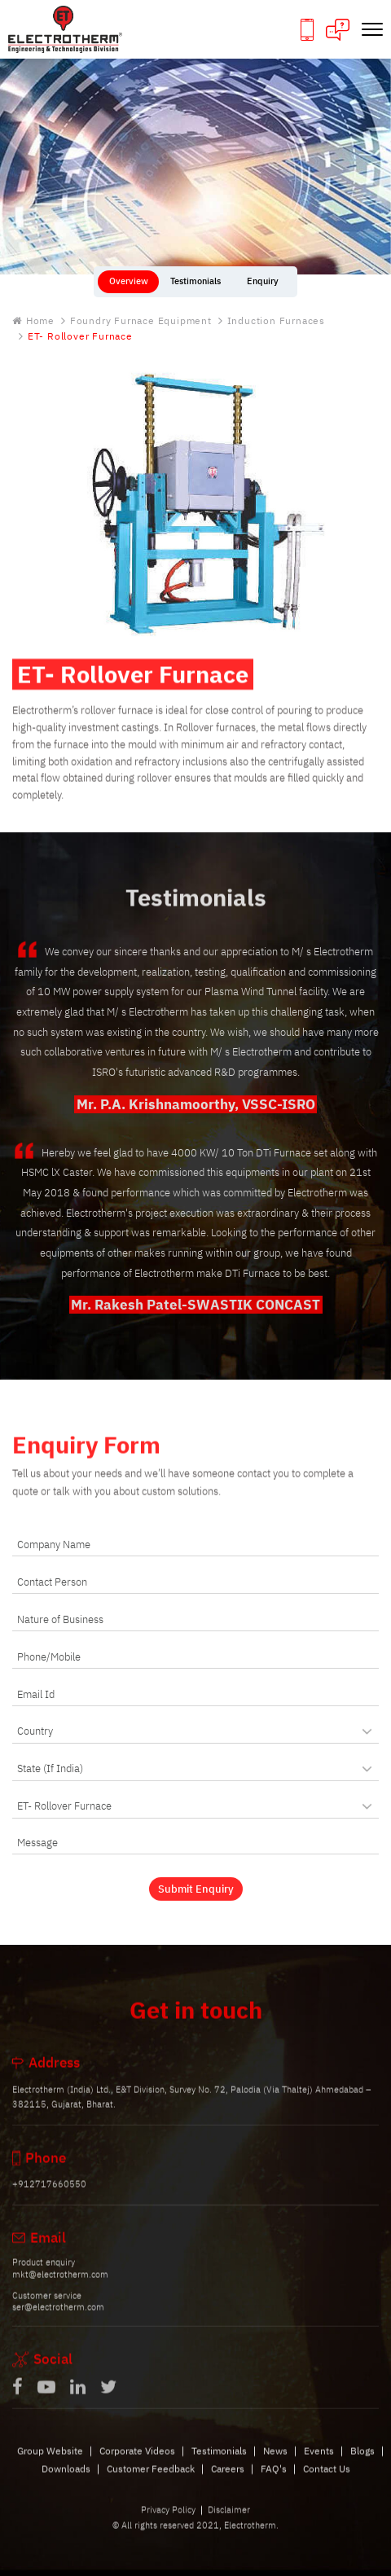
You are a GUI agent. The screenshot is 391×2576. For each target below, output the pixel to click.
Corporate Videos (137, 2463)
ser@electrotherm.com (58, 2320)
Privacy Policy (168, 2523)
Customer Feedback (151, 2481)
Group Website (50, 2463)
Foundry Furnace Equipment (141, 321)
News (275, 2463)
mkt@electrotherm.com (60, 2287)
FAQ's (274, 2481)
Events (319, 2463)
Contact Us (326, 2481)
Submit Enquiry (196, 1901)
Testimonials (219, 2463)
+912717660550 (49, 2197)
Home (33, 321)
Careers (227, 2481)
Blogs (362, 2463)
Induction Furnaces (276, 321)
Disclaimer (229, 2523)
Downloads (66, 2481)
